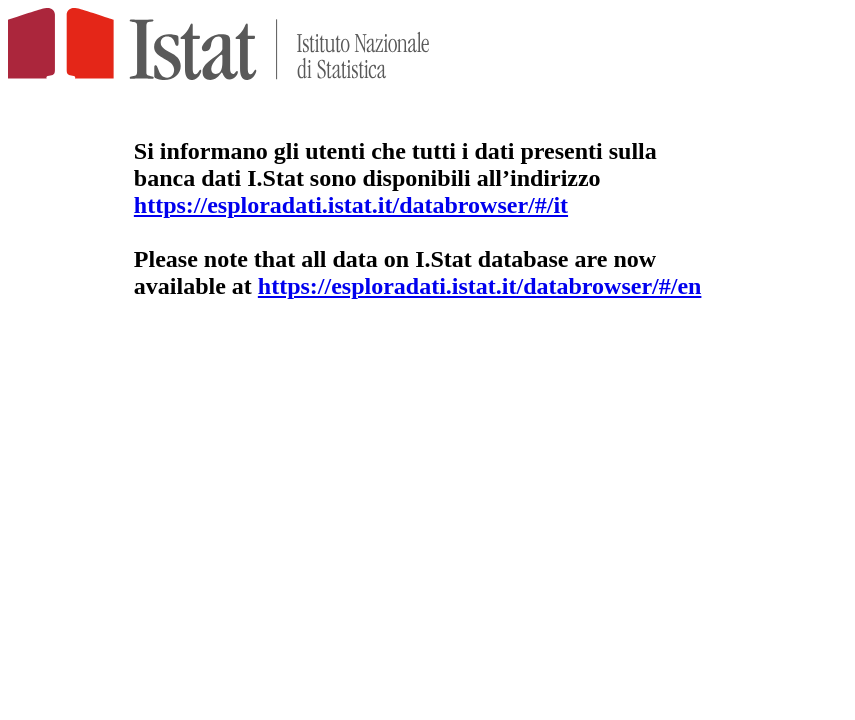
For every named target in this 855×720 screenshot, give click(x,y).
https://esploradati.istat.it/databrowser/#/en (480, 286)
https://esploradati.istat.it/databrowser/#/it (351, 205)
